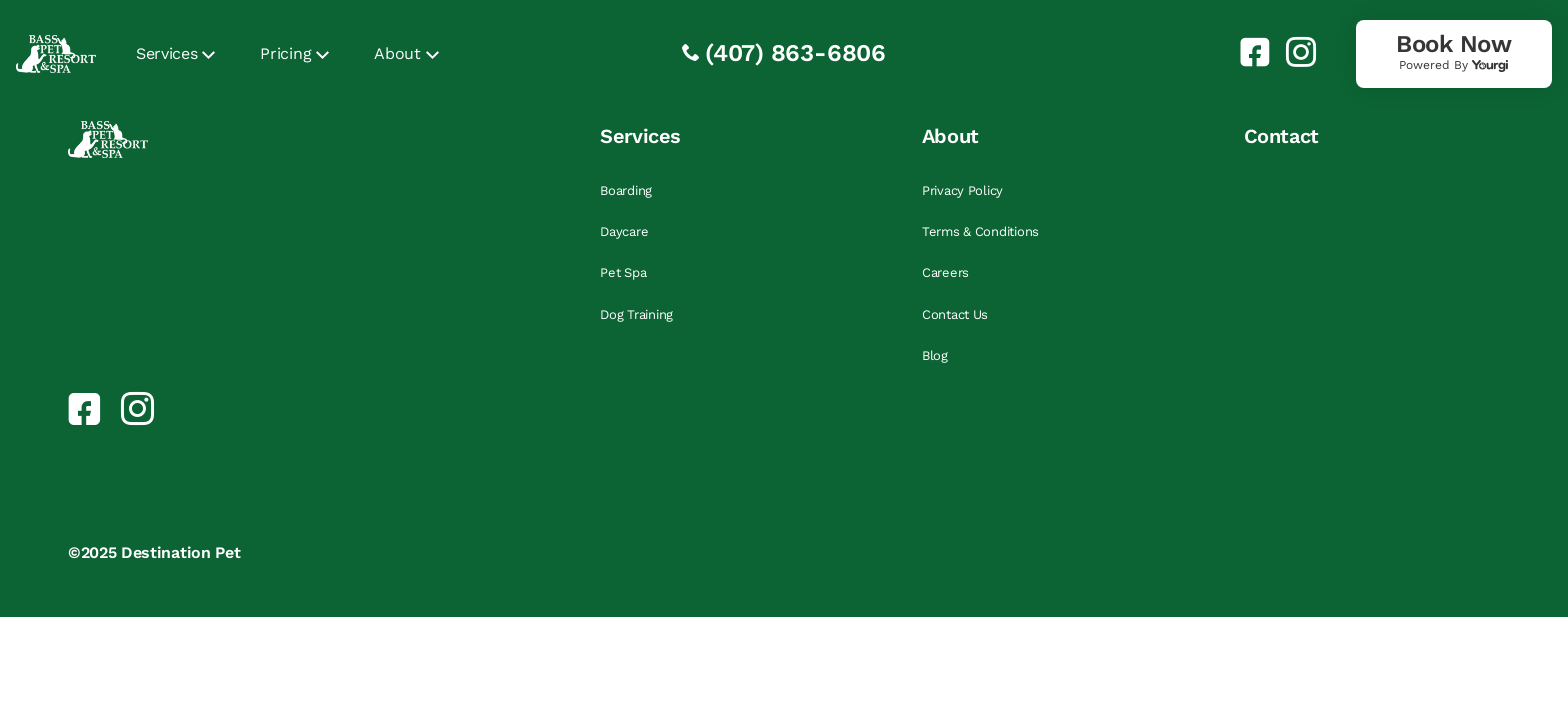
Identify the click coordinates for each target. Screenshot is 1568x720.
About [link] (397, 53)
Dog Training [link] (636, 314)
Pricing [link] (285, 53)
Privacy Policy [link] (962, 190)
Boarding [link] (626, 190)
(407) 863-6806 (795, 53)
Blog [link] (935, 355)
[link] (1247, 52)
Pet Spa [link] (623, 272)
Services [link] (166, 53)
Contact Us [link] (955, 314)
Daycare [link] (624, 231)
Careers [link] (945, 272)
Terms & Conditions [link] (980, 231)
